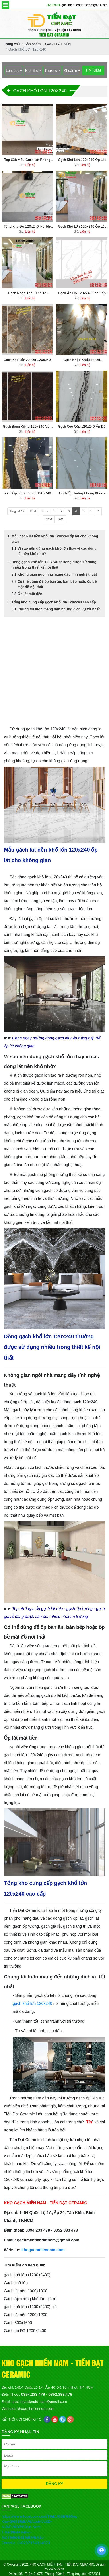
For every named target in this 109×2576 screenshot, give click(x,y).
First (33, 511)
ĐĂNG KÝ (54, 2483)
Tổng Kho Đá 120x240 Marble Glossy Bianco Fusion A (27, 226)
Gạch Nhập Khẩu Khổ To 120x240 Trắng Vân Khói (27, 293)
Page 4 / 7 (17, 511)
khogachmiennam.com (43, 2250)
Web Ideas (56, 2569)
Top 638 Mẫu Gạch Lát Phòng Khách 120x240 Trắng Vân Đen (27, 160)
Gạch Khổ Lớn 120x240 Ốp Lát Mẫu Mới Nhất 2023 (82, 226)
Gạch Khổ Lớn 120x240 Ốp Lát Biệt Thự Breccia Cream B (82, 160)
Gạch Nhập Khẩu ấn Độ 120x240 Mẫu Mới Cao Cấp (82, 360)
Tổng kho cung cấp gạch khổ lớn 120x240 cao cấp (54, 602)
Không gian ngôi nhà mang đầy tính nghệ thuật (57, 574)
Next (48, 519)
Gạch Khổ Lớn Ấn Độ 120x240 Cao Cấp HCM (27, 360)
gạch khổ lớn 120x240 (32, 2003)
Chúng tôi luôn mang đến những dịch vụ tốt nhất (59, 609)
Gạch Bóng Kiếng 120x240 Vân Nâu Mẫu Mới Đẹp (27, 426)
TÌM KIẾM (93, 70)
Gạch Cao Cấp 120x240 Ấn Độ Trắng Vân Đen (82, 426)
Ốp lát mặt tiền (30, 594)
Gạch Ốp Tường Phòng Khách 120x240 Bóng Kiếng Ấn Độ (82, 493)
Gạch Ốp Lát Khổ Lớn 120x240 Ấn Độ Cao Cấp (27, 493)
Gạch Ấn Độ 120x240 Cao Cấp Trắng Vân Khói (82, 293)
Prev (44, 511)
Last (60, 519)
